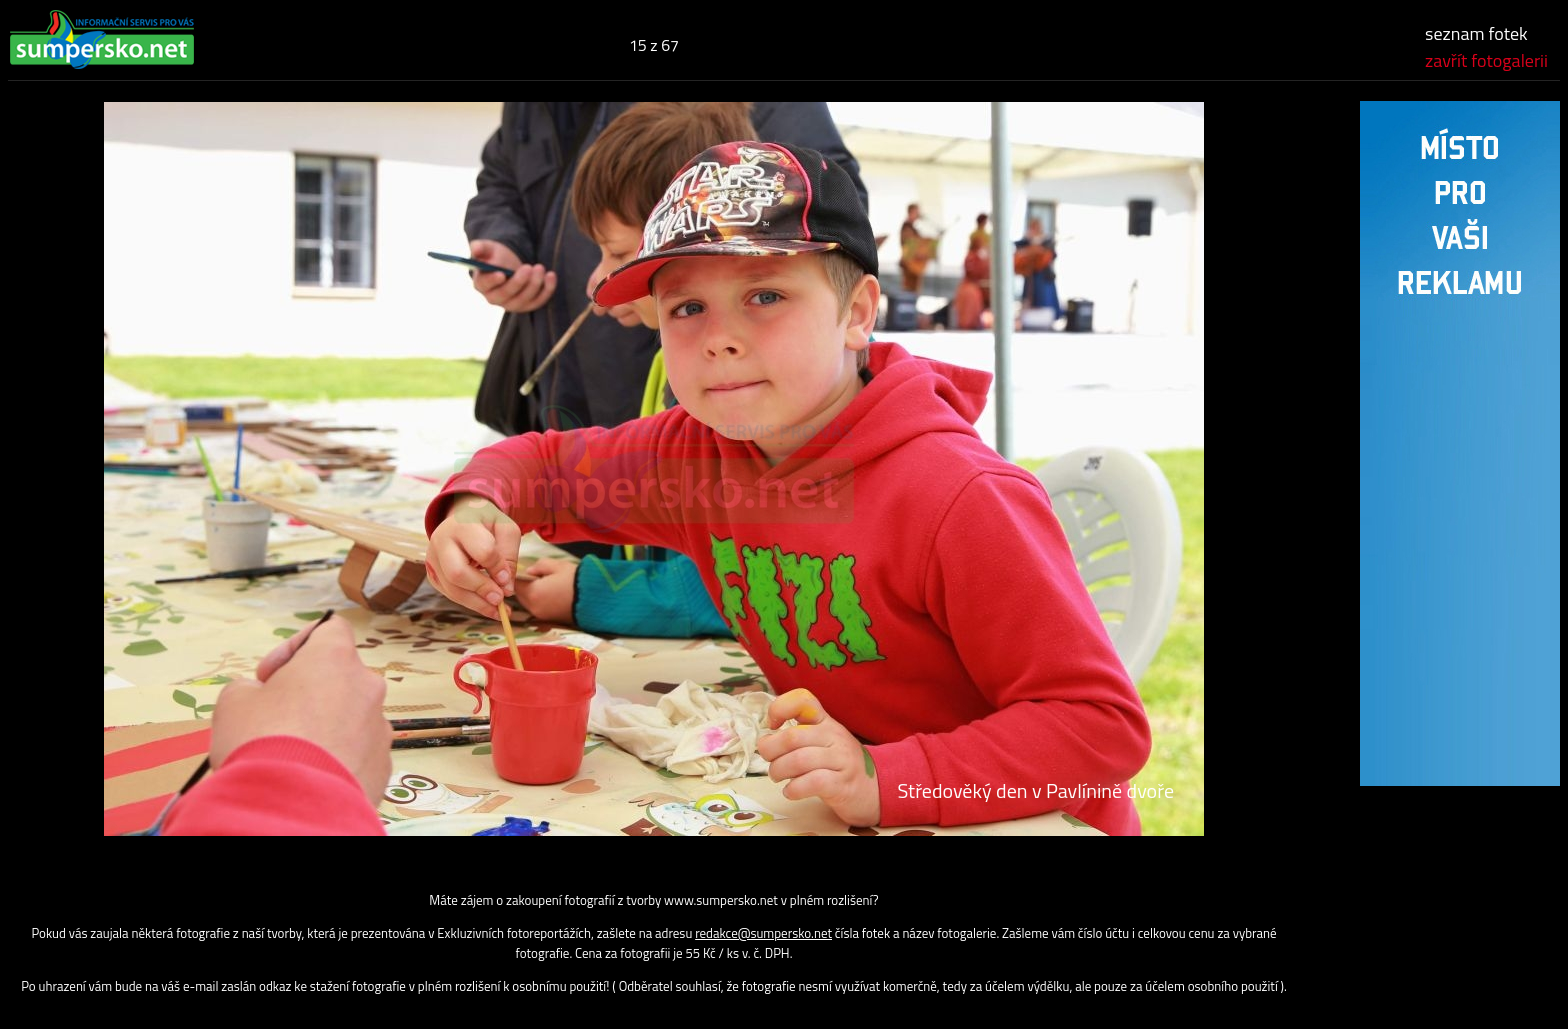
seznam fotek (1476, 33)
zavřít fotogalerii (1486, 60)
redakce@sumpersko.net (763, 933)
